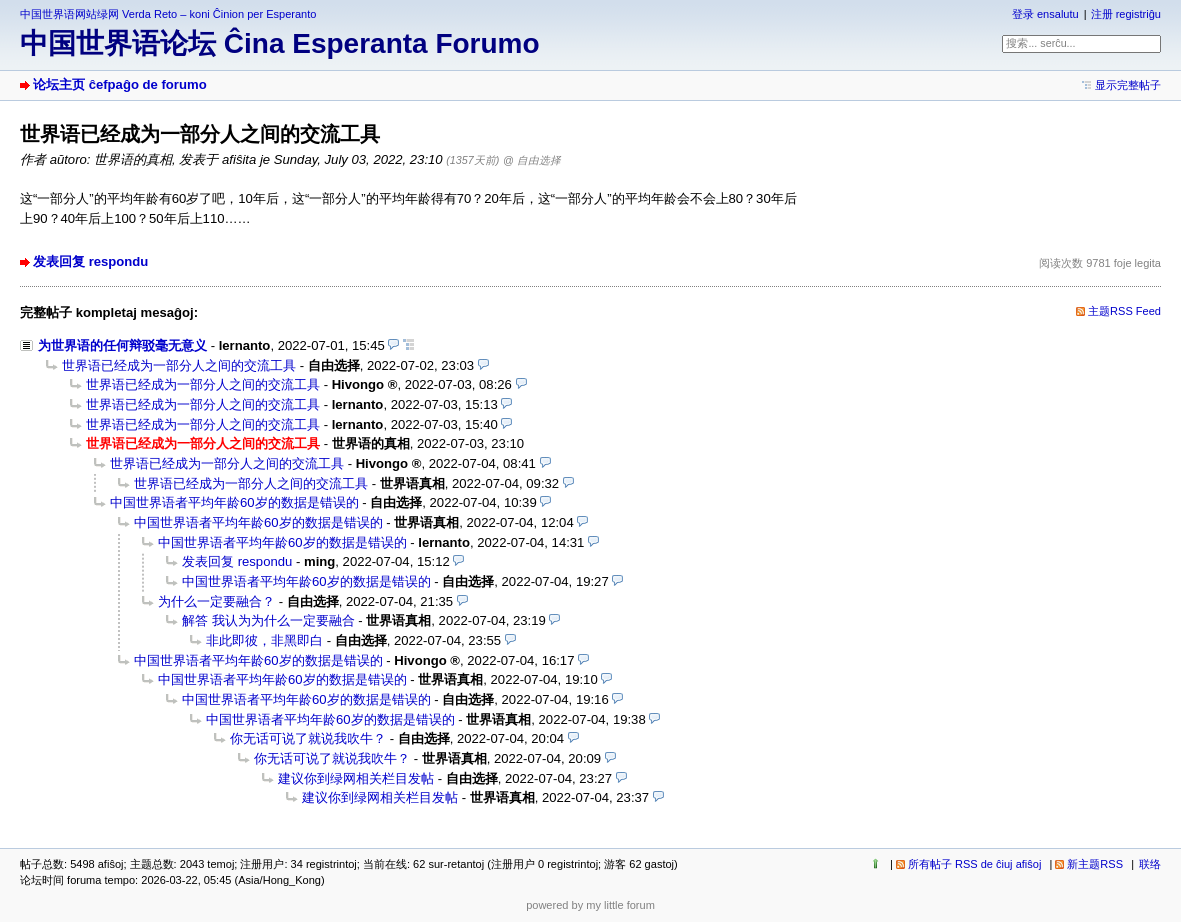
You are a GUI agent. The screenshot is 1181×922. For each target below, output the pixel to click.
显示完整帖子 (1128, 85)
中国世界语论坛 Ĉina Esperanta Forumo (280, 43)
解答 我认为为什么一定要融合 (268, 620)
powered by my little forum (590, 905)
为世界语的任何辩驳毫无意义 (122, 345)
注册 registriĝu (1126, 14)
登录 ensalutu (1045, 14)
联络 (1150, 864)
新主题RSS (1095, 864)
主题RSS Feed (1124, 311)
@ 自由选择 (532, 160)
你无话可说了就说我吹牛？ (308, 738)
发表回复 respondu (90, 261)
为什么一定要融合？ (216, 601)
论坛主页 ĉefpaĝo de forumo (120, 84)
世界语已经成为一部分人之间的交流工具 (179, 365)
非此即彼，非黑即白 (264, 640)
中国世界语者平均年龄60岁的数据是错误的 (234, 502)
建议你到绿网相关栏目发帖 (356, 778)
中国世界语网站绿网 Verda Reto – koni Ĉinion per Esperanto (168, 14)
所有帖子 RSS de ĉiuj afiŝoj (975, 864)
